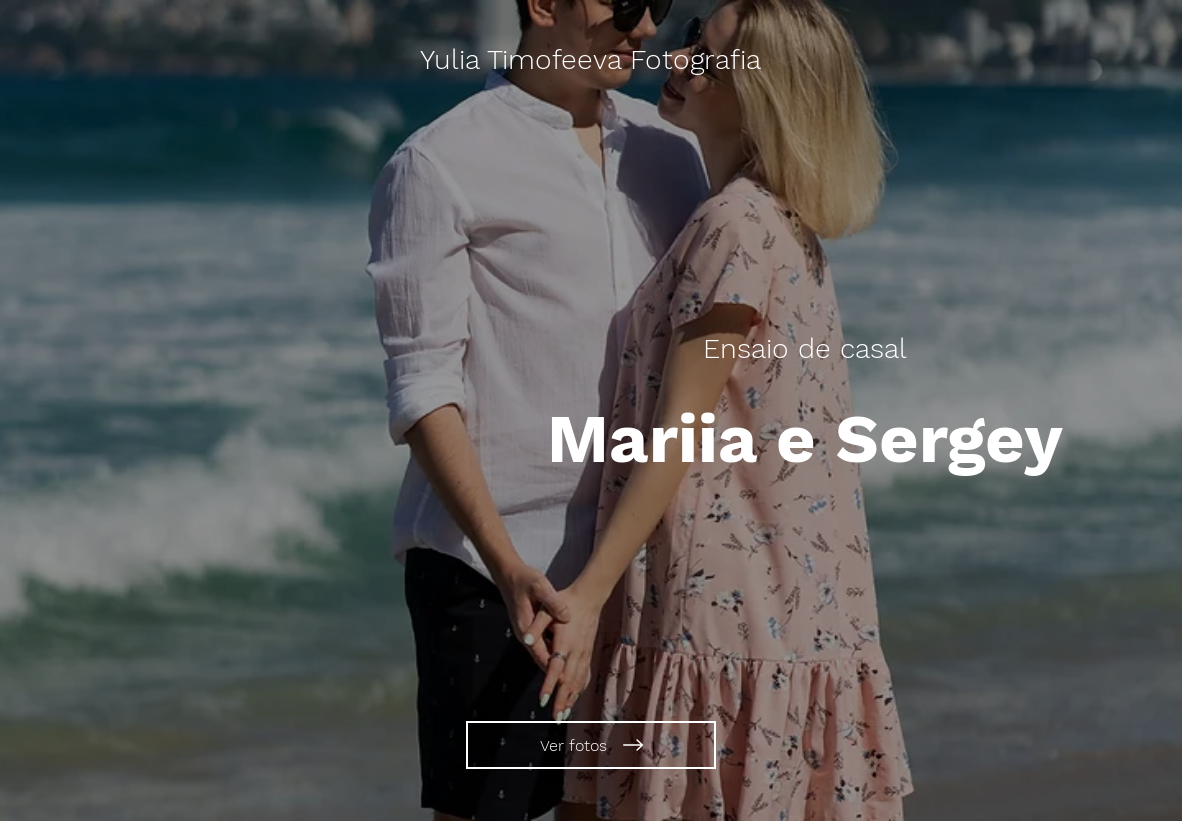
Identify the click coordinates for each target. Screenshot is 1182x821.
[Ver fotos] (591, 745)
